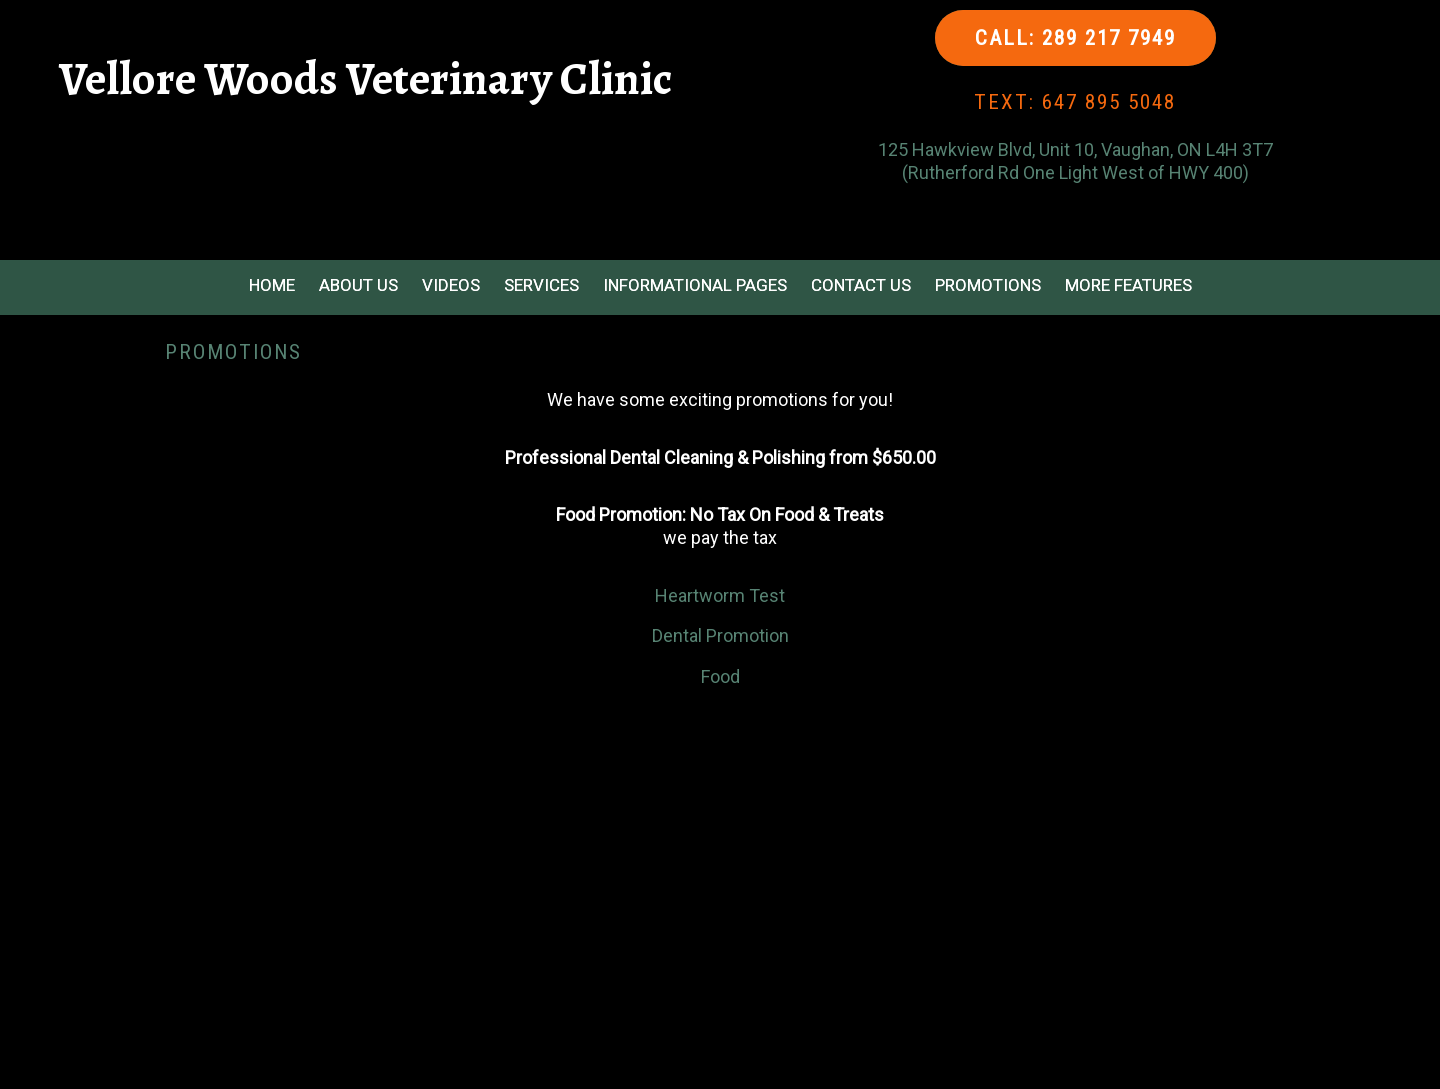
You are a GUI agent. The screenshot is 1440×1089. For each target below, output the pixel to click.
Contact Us (861, 285)
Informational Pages (695, 285)
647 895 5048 (1109, 102)
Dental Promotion (720, 635)
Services (541, 285)
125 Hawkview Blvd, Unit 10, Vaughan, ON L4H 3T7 (1075, 149)
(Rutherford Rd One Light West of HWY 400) (1075, 172)
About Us (358, 285)
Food (720, 676)
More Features (1128, 285)
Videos (451, 285)
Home (272, 285)
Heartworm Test (720, 595)
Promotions (988, 285)
